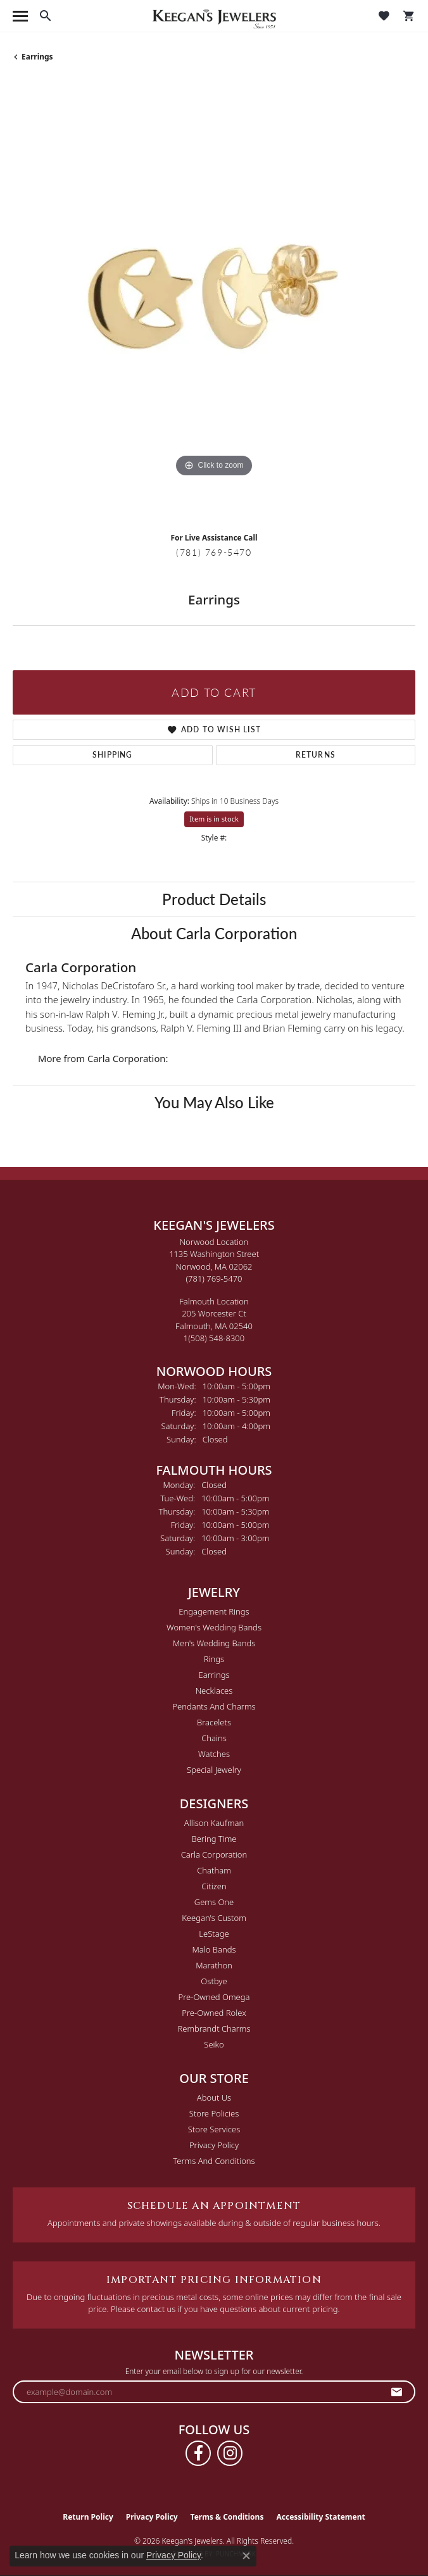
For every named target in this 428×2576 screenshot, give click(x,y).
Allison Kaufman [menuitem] (214, 1823)
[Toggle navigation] (20, 16)
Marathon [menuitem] (214, 1965)
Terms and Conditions (214, 2160)
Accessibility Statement (320, 2516)
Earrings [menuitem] (213, 1674)
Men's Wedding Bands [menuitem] (214, 1643)
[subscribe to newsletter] (397, 2392)
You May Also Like (214, 1102)
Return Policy (88, 2516)
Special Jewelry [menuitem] (214, 1769)
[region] (214, 302)
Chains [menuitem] (214, 1738)
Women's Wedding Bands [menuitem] (214, 1627)
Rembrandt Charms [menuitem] (213, 2028)
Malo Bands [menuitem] (214, 1949)
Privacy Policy (214, 2145)
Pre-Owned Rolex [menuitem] (214, 2012)
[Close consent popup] (246, 2556)
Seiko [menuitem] (213, 2044)
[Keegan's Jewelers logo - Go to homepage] (214, 16)
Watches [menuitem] (214, 1754)
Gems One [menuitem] (214, 1902)
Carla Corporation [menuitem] (214, 1854)
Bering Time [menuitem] (213, 1838)
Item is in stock (214, 818)
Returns (316, 754)
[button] (45, 15)
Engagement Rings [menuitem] (214, 1611)
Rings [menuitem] (214, 1659)
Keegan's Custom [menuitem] (214, 1917)
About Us (214, 2097)
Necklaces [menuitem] (214, 1690)
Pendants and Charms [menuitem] (213, 1706)
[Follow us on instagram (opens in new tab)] (229, 2453)
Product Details (214, 899)
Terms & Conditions (227, 2516)
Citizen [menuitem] (213, 1886)
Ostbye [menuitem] (214, 1981)
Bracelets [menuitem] (214, 1722)
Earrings (37, 56)
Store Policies (214, 2113)
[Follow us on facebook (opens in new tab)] (198, 2453)
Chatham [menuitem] (214, 1870)
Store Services (214, 2129)
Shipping (112, 754)
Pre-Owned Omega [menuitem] (214, 1997)
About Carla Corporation (214, 933)
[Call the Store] (214, 1278)
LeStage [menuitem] (214, 1933)
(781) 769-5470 (213, 552)
